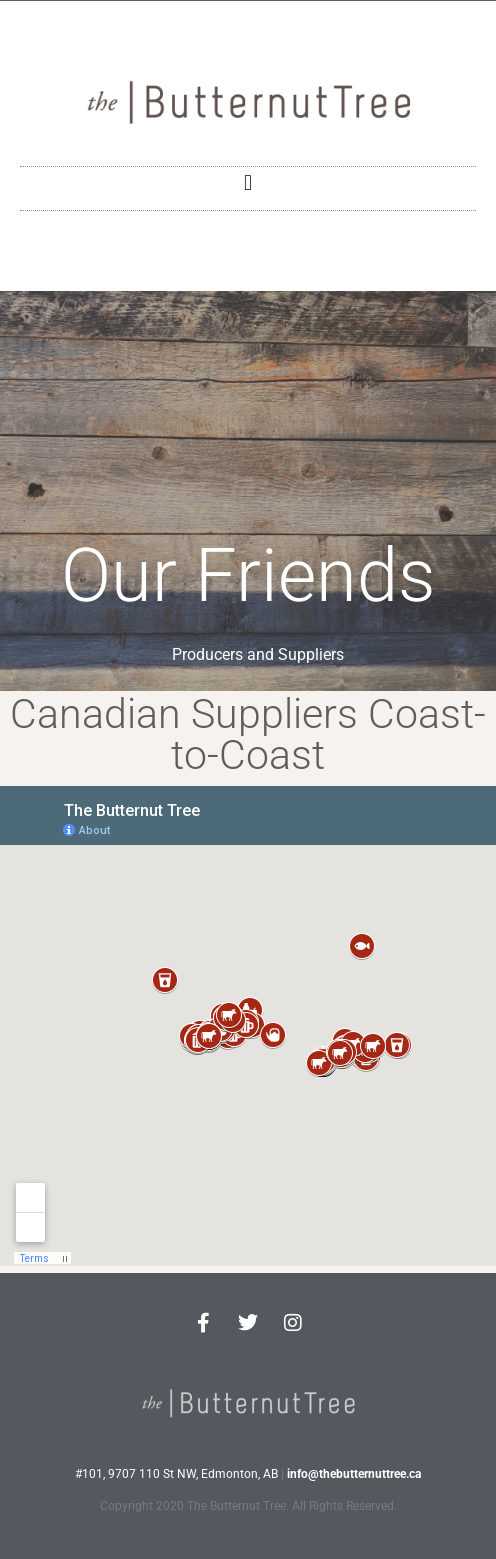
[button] (247, 183)
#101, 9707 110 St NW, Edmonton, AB (176, 1474)
